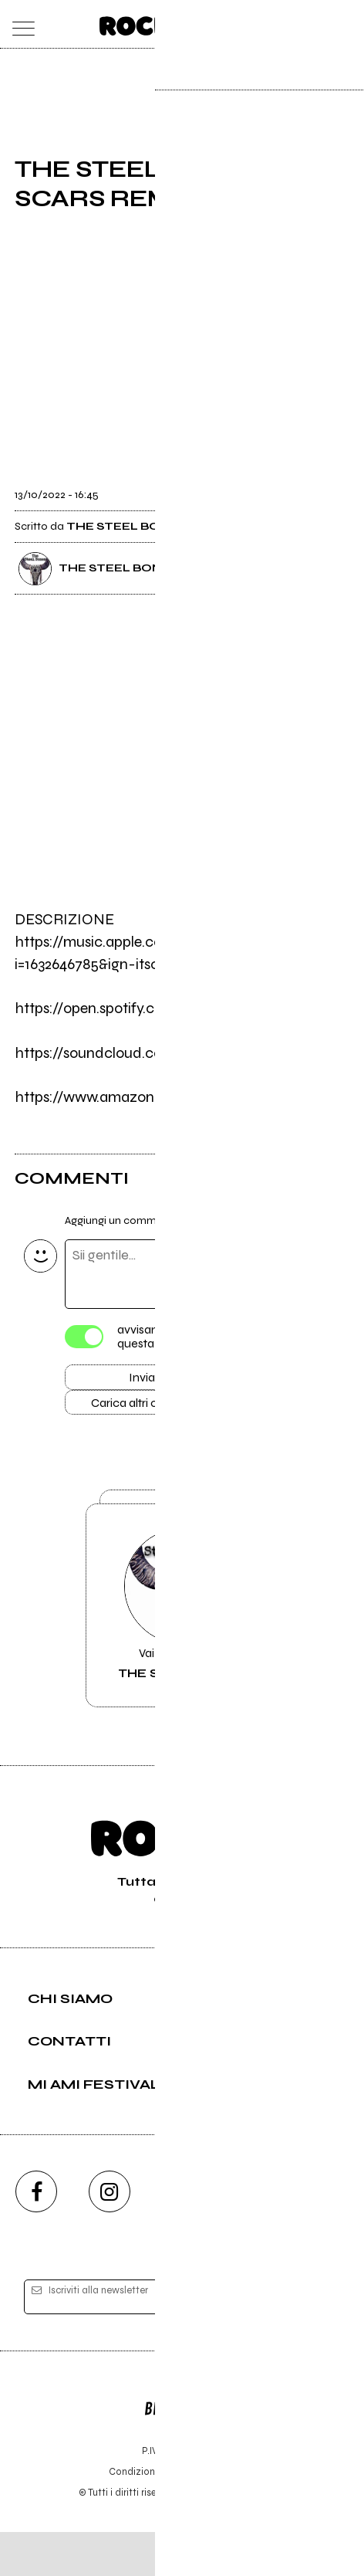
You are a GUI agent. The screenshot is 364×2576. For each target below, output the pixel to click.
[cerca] (314, 24)
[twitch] (254, 2235)
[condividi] (335, 486)
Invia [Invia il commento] (142, 1379)
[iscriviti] (312, 2341)
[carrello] (284, 24)
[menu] (19, 24)
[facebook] (36, 2235)
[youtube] (182, 2235)
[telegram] (328, 2235)
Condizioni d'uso (146, 2515)
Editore (182, 2445)
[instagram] (109, 2235)
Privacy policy (224, 2515)
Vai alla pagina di (182, 1635)
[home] (148, 23)
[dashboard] (345, 24)
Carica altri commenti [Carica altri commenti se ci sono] (158, 1407)
